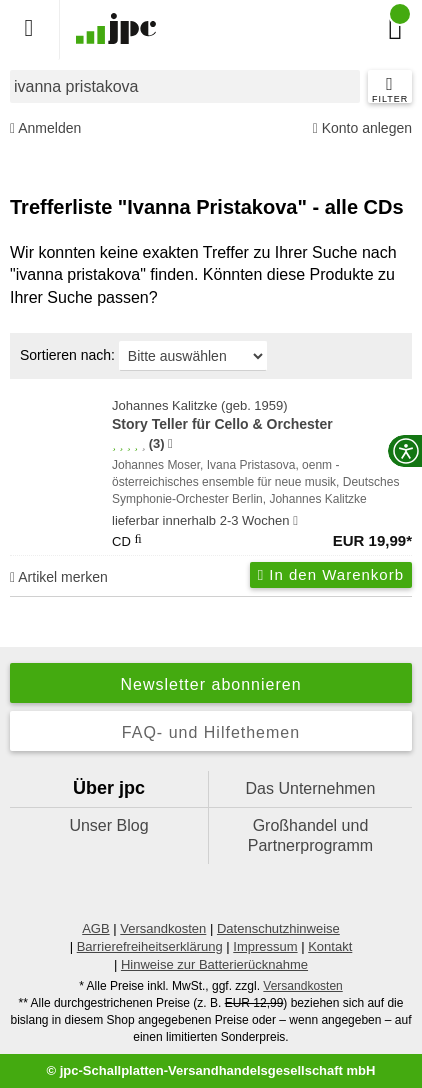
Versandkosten (163, 928)
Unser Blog (108, 825)
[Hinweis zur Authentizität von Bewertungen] (170, 444)
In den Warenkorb (331, 574)
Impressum (265, 946)
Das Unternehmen (311, 788)
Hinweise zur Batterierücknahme (214, 964)
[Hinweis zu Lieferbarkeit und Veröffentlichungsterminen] (295, 521)
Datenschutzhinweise (278, 928)
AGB (95, 928)
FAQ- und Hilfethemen (211, 732)
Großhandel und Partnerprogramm (310, 835)
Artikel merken (59, 577)
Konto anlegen (362, 128)
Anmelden (45, 128)
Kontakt (330, 946)
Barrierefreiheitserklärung (150, 946)
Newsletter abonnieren (210, 684)
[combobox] (185, 86)
